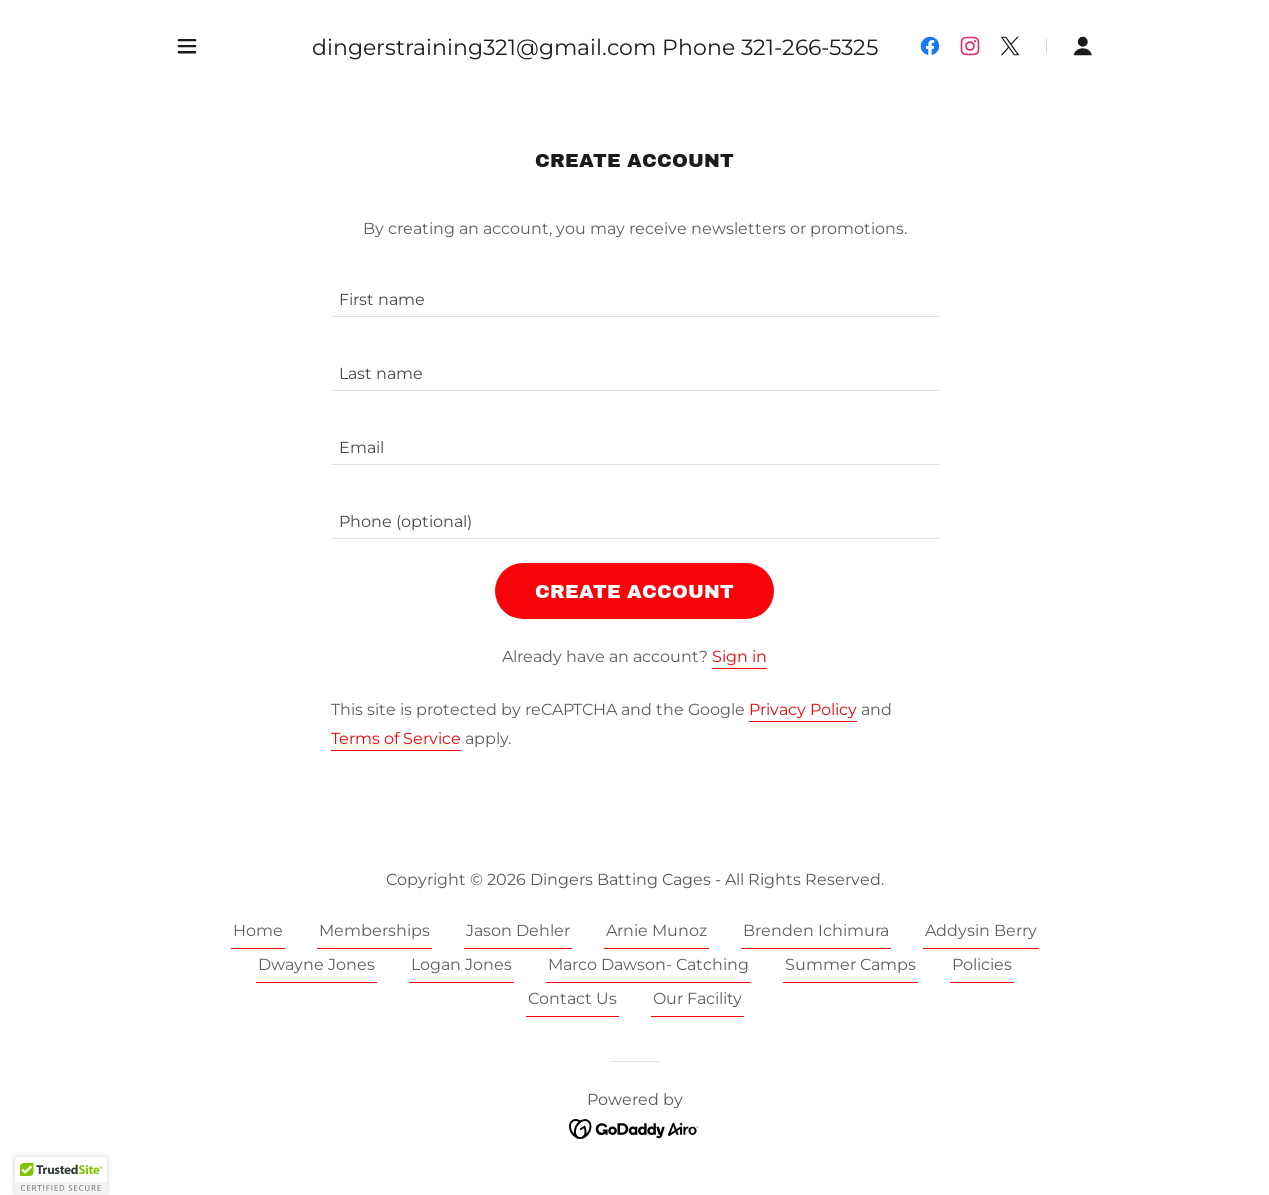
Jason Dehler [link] (518, 930)
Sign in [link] (739, 656)
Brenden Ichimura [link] (816, 930)
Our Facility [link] (697, 998)
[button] (187, 46)
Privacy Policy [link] (803, 709)
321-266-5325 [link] (809, 47)
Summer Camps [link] (850, 964)
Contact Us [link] (572, 998)
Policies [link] (982, 964)
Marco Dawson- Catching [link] (648, 964)
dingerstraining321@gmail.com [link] (484, 47)
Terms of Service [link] (396, 738)
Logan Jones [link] (461, 964)
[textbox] (635, 292)
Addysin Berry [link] (981, 930)
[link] (930, 46)
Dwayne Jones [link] (316, 964)
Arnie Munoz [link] (656, 930)
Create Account (634, 591)
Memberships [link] (374, 930)
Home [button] (258, 930)
